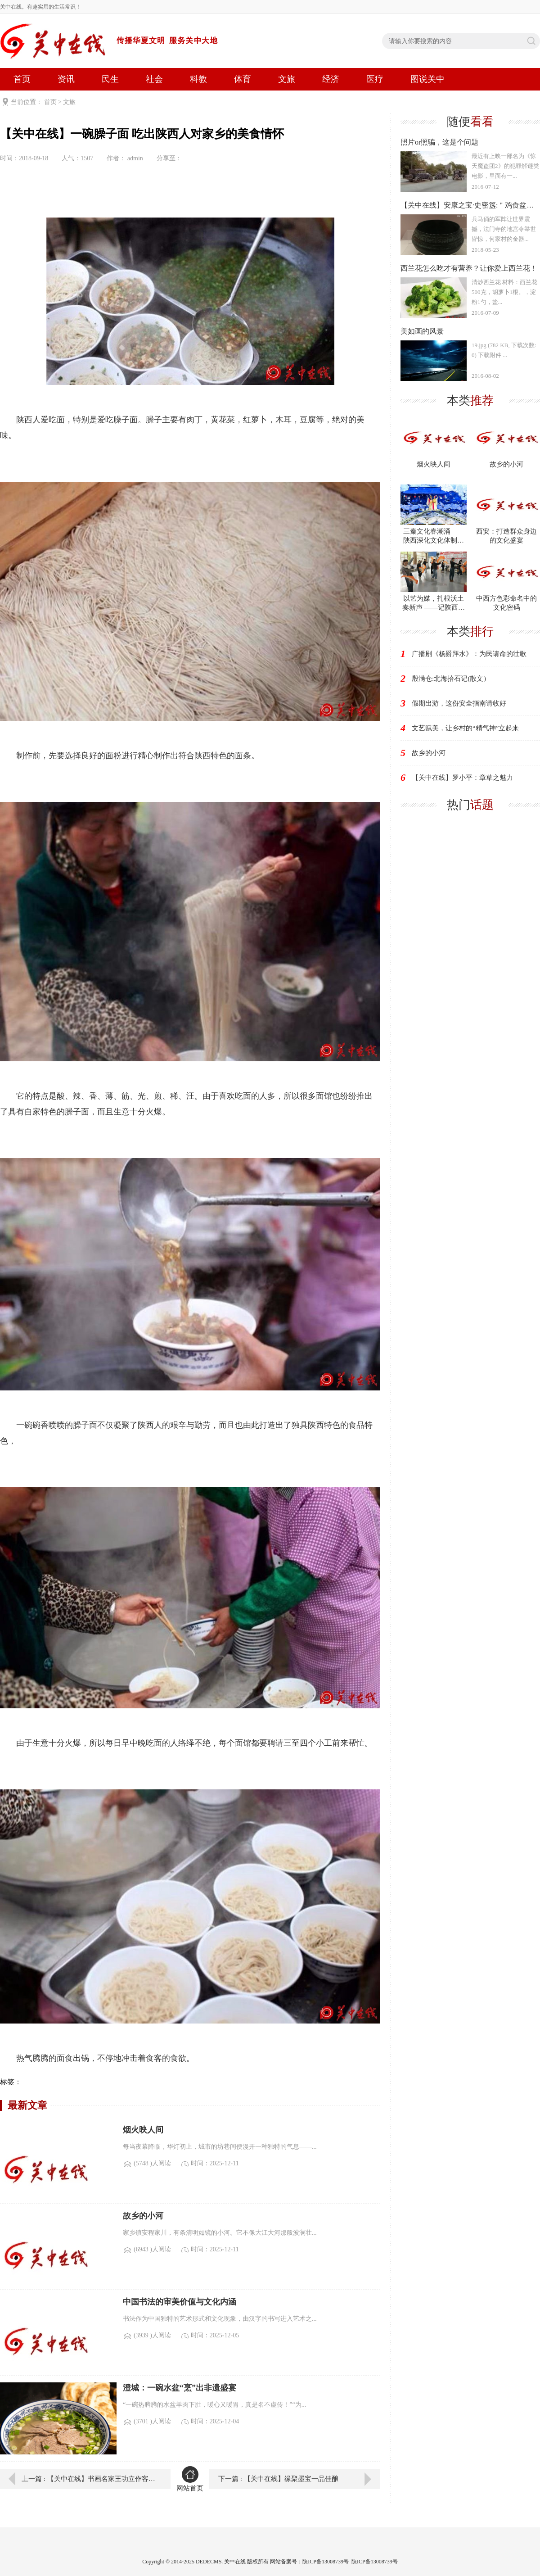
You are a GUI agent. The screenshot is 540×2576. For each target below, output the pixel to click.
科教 (198, 79)
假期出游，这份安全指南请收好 (459, 703)
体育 (242, 79)
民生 (110, 79)
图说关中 (427, 79)
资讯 (66, 79)
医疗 (374, 79)
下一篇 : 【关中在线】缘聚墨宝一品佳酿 (278, 2478)
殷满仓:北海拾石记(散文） (451, 678)
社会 (154, 79)
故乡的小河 (429, 752)
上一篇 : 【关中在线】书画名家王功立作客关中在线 (90, 2478)
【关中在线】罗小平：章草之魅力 (462, 777)
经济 (330, 79)
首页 (22, 79)
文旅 (286, 79)
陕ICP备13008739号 (374, 2561)
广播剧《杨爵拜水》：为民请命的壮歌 (469, 653)
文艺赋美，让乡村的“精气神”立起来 (465, 728)
